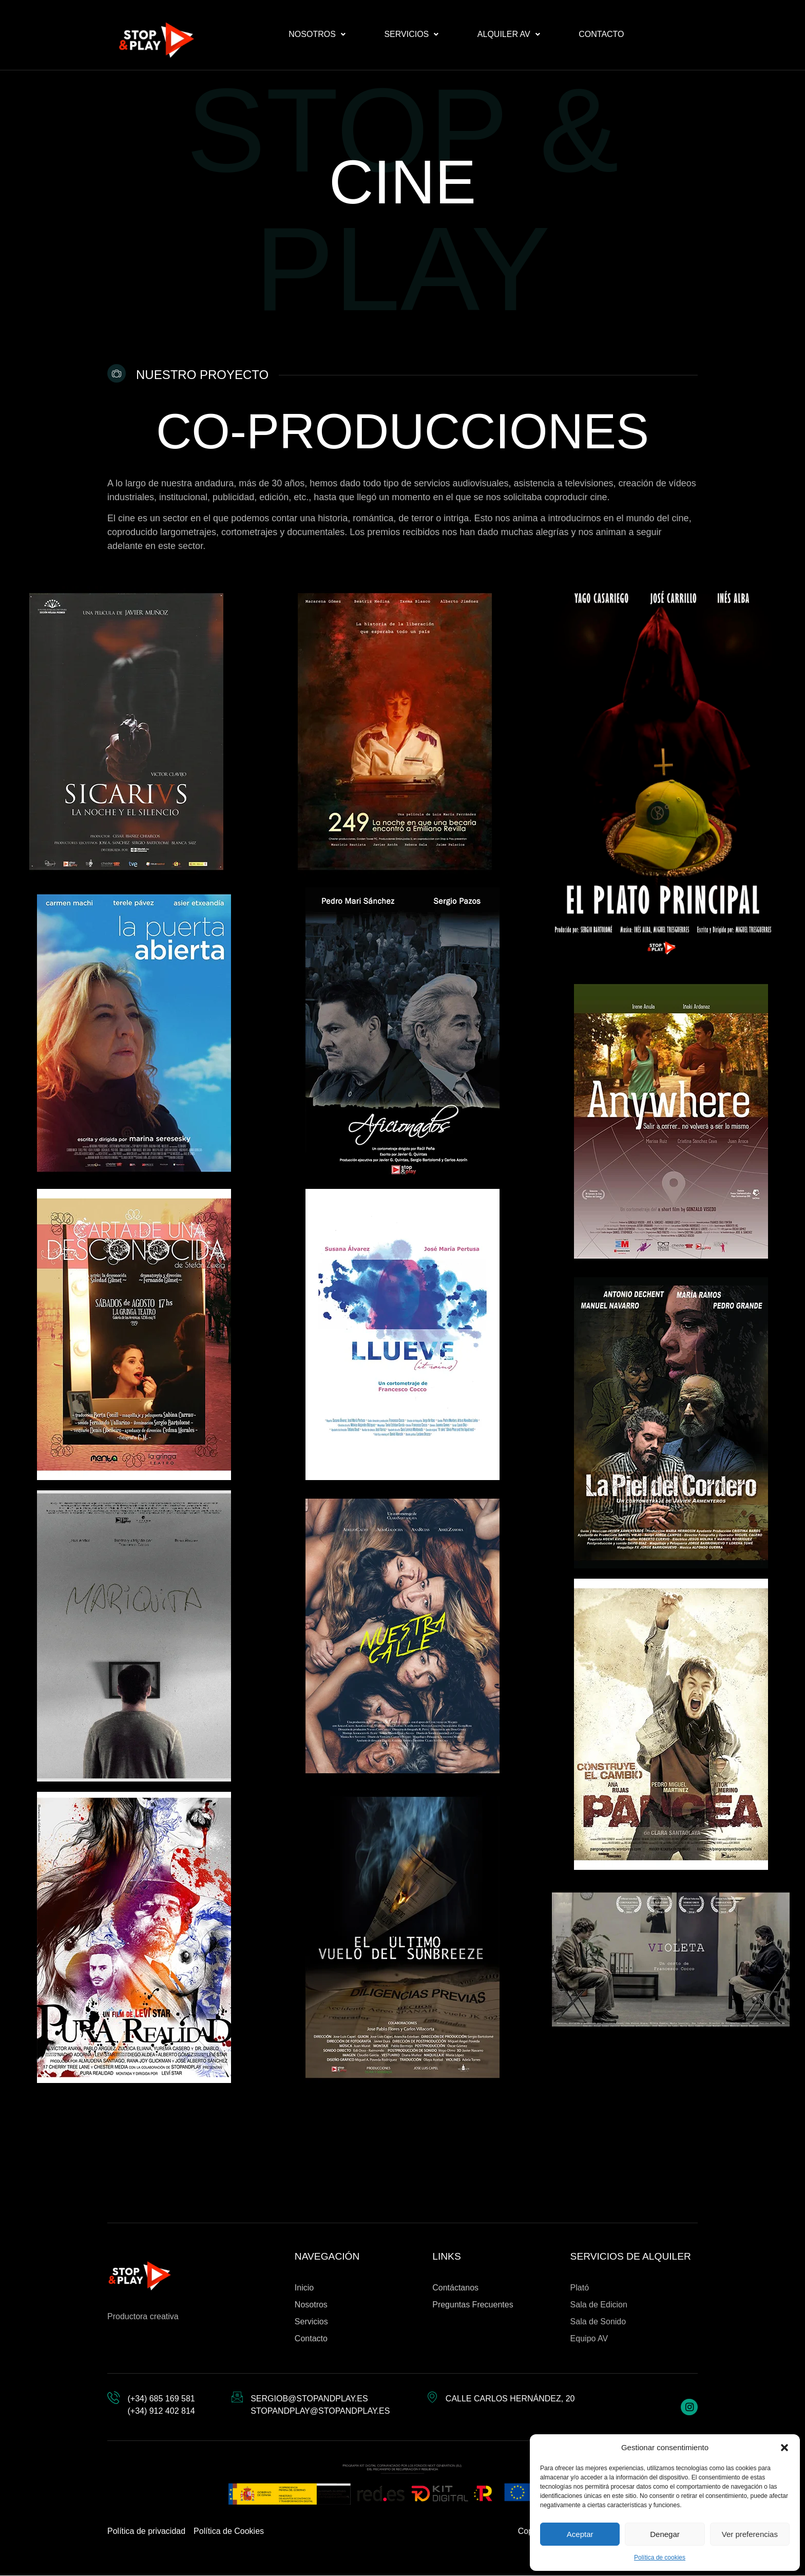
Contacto (601, 34)
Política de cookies (659, 2557)
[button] (784, 2447)
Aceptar (580, 2534)
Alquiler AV (508, 34)
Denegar (665, 2534)
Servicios (411, 34)
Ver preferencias (750, 2534)
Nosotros (317, 34)
